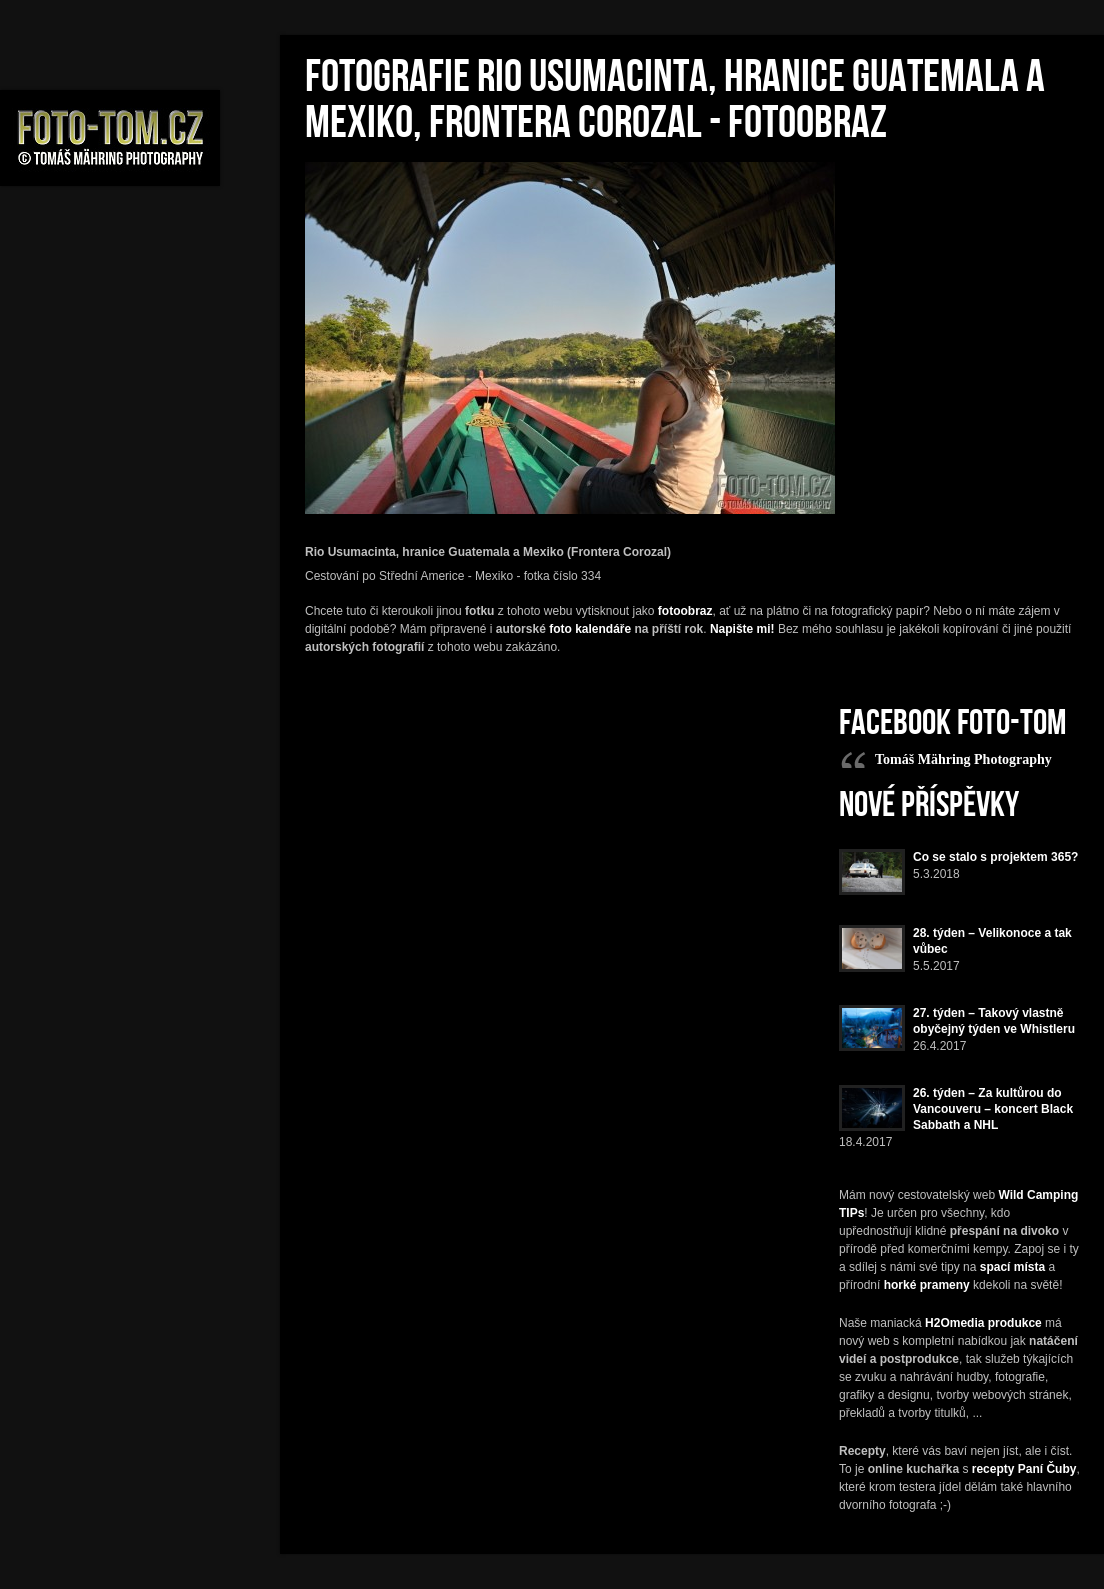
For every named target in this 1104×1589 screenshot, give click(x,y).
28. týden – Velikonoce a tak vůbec (992, 941)
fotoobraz (685, 611)
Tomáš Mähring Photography (963, 759)
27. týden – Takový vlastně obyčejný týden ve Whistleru (994, 1021)
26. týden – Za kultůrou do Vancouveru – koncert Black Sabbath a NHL (993, 1109)
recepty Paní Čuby (1024, 1469)
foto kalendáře (590, 629)
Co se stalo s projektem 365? (995, 857)
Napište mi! (742, 629)
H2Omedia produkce (983, 1323)
